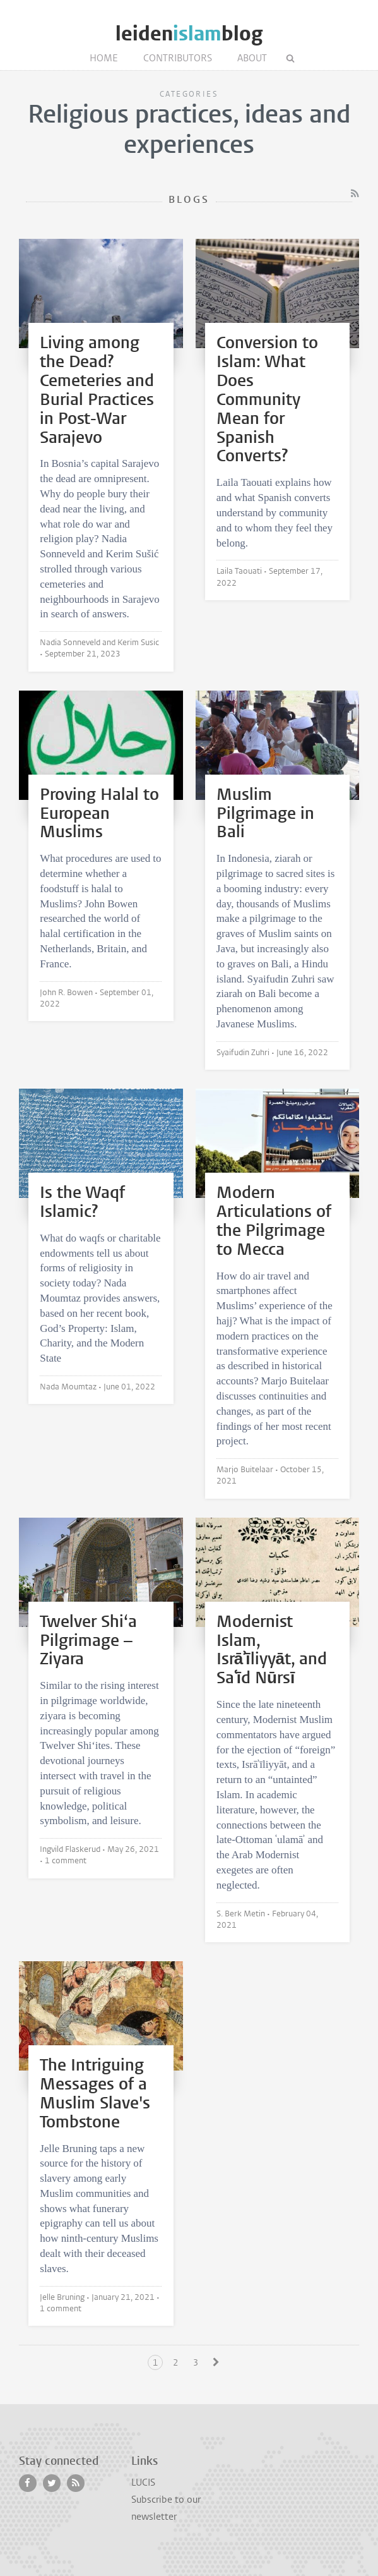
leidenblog (189, 33)
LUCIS (143, 2482)
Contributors (177, 58)
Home (104, 58)
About (252, 58)
